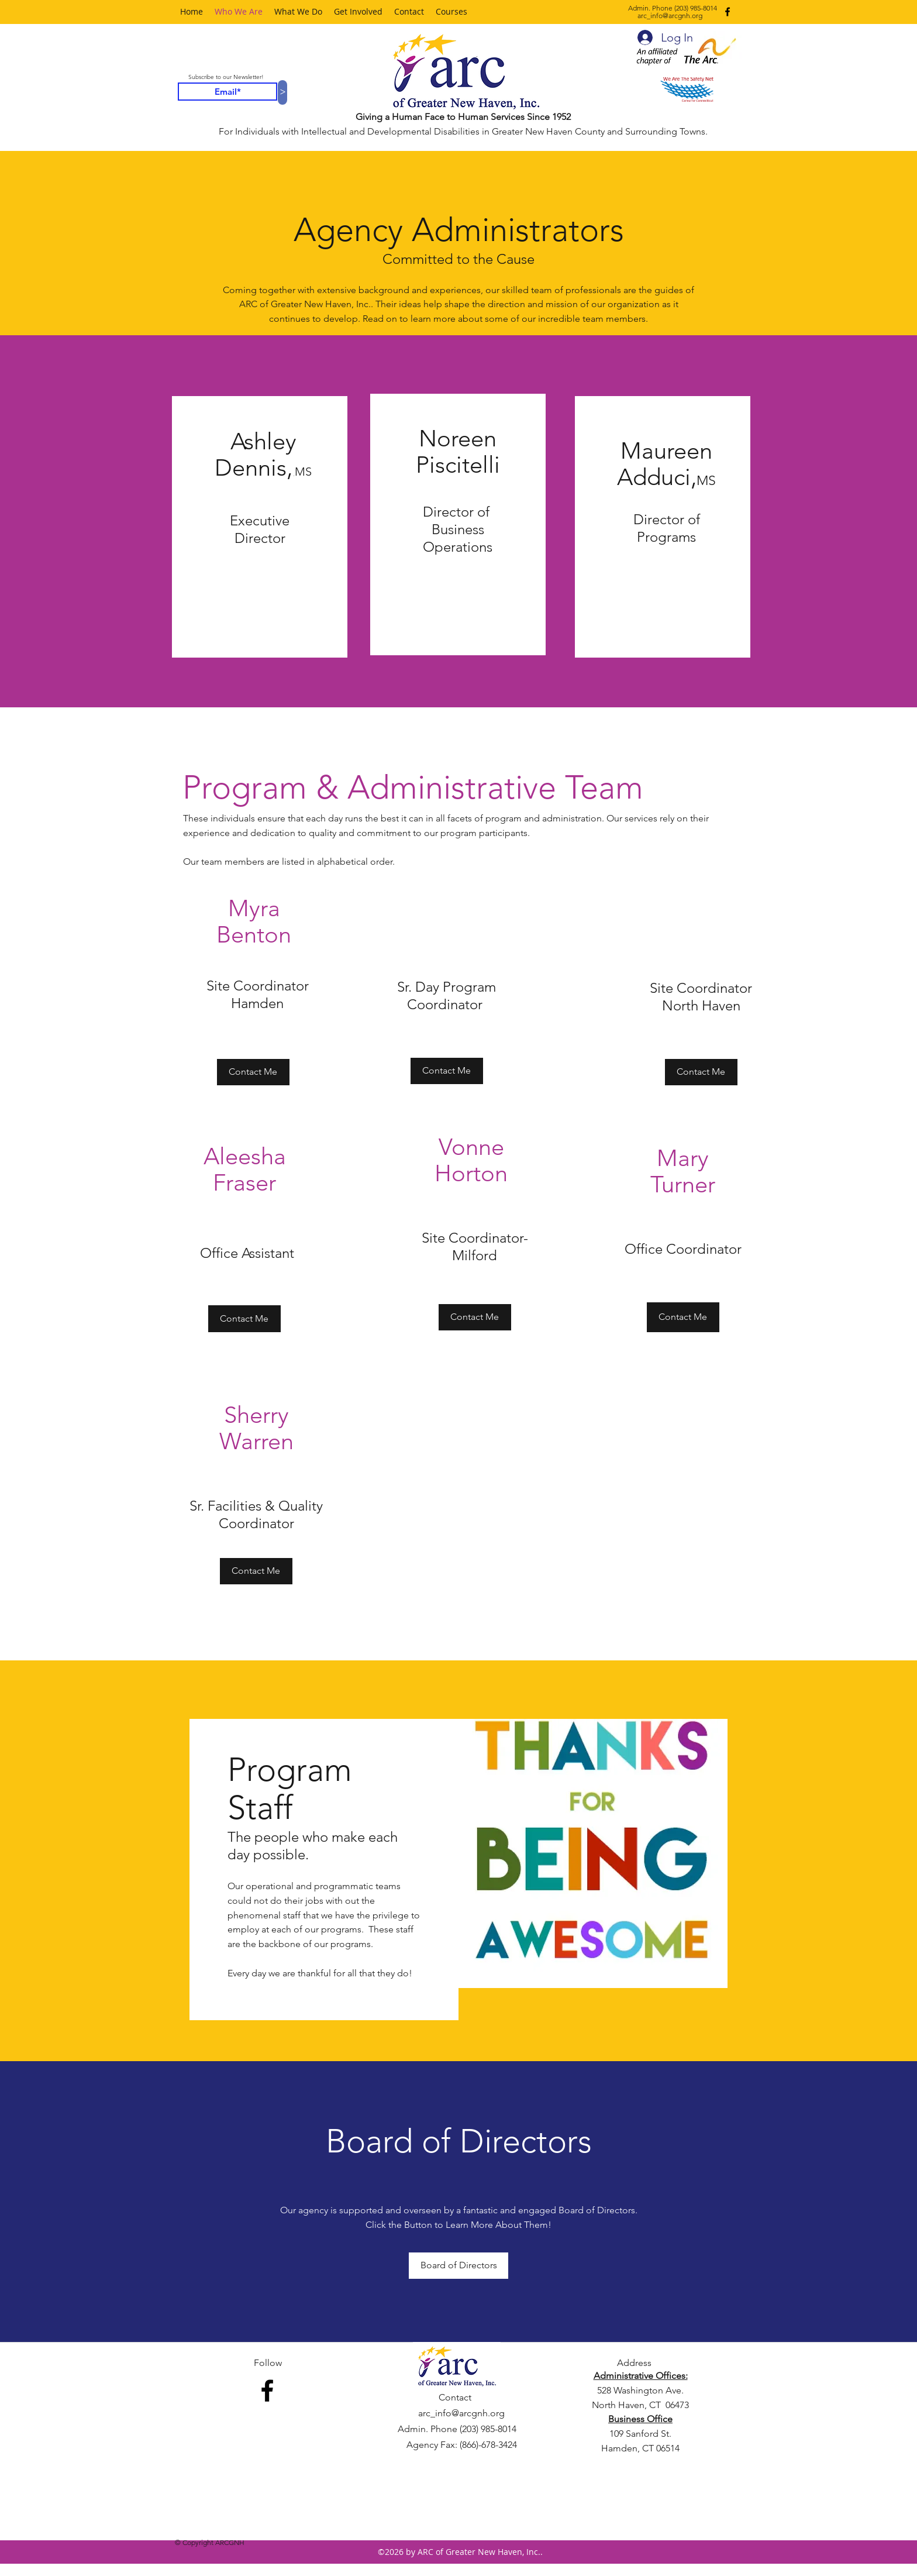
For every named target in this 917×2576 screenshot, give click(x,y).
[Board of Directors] (458, 2265)
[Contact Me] (447, 1071)
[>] (282, 92)
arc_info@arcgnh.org (669, 15)
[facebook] (727, 12)
